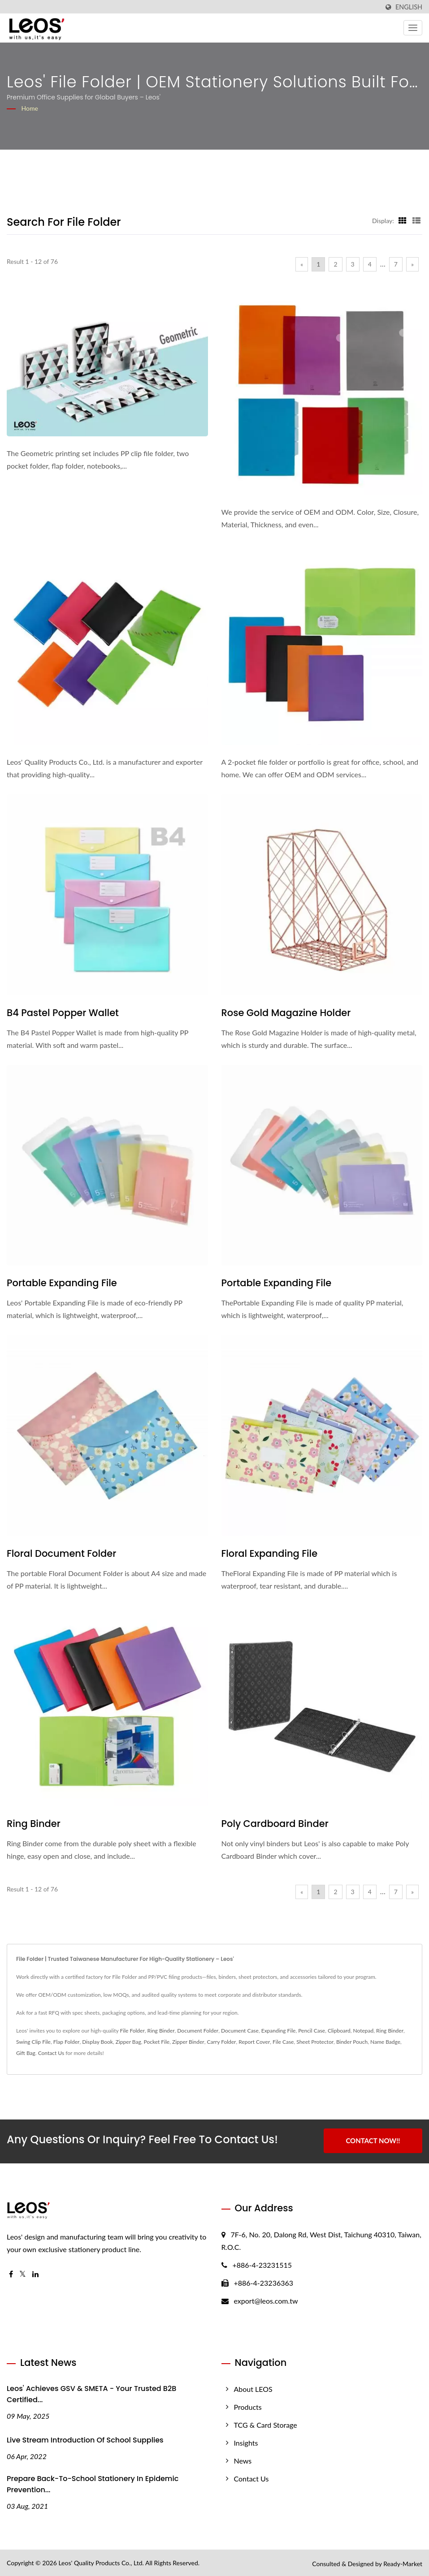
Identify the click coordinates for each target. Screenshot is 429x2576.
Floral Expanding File (269, 1553)
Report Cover (254, 2041)
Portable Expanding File (62, 1282)
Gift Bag (25, 2053)
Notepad (363, 2030)
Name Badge (385, 2041)
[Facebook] (11, 2273)
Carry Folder (221, 2041)
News (243, 2459)
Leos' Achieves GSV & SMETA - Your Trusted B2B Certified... (91, 2393)
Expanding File (278, 2030)
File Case (283, 2041)
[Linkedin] (35, 2273)
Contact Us (51, 2053)
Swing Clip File (33, 2041)
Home (30, 108)
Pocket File (157, 2041)
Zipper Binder (188, 2041)
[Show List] (416, 220)
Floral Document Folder (61, 1553)
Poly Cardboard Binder (275, 1823)
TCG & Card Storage (265, 2423)
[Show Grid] (402, 220)
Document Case (240, 2030)
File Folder (132, 2030)
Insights (246, 2441)
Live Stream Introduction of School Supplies (85, 2439)
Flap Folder (66, 2041)
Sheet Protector (315, 2041)
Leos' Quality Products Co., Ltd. (100, 2561)
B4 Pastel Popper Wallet (63, 1012)
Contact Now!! (373, 2141)
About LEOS (253, 2387)
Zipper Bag (128, 2041)
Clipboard (339, 2030)
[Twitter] (22, 2273)
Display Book (97, 2041)
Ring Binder (34, 1823)
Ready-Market (402, 2562)
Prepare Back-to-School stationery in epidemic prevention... (92, 2483)
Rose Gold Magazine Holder (286, 1012)
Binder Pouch (352, 2041)
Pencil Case (311, 2030)
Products (248, 2405)
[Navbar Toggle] (412, 27)
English (408, 7)
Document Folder (197, 2030)
